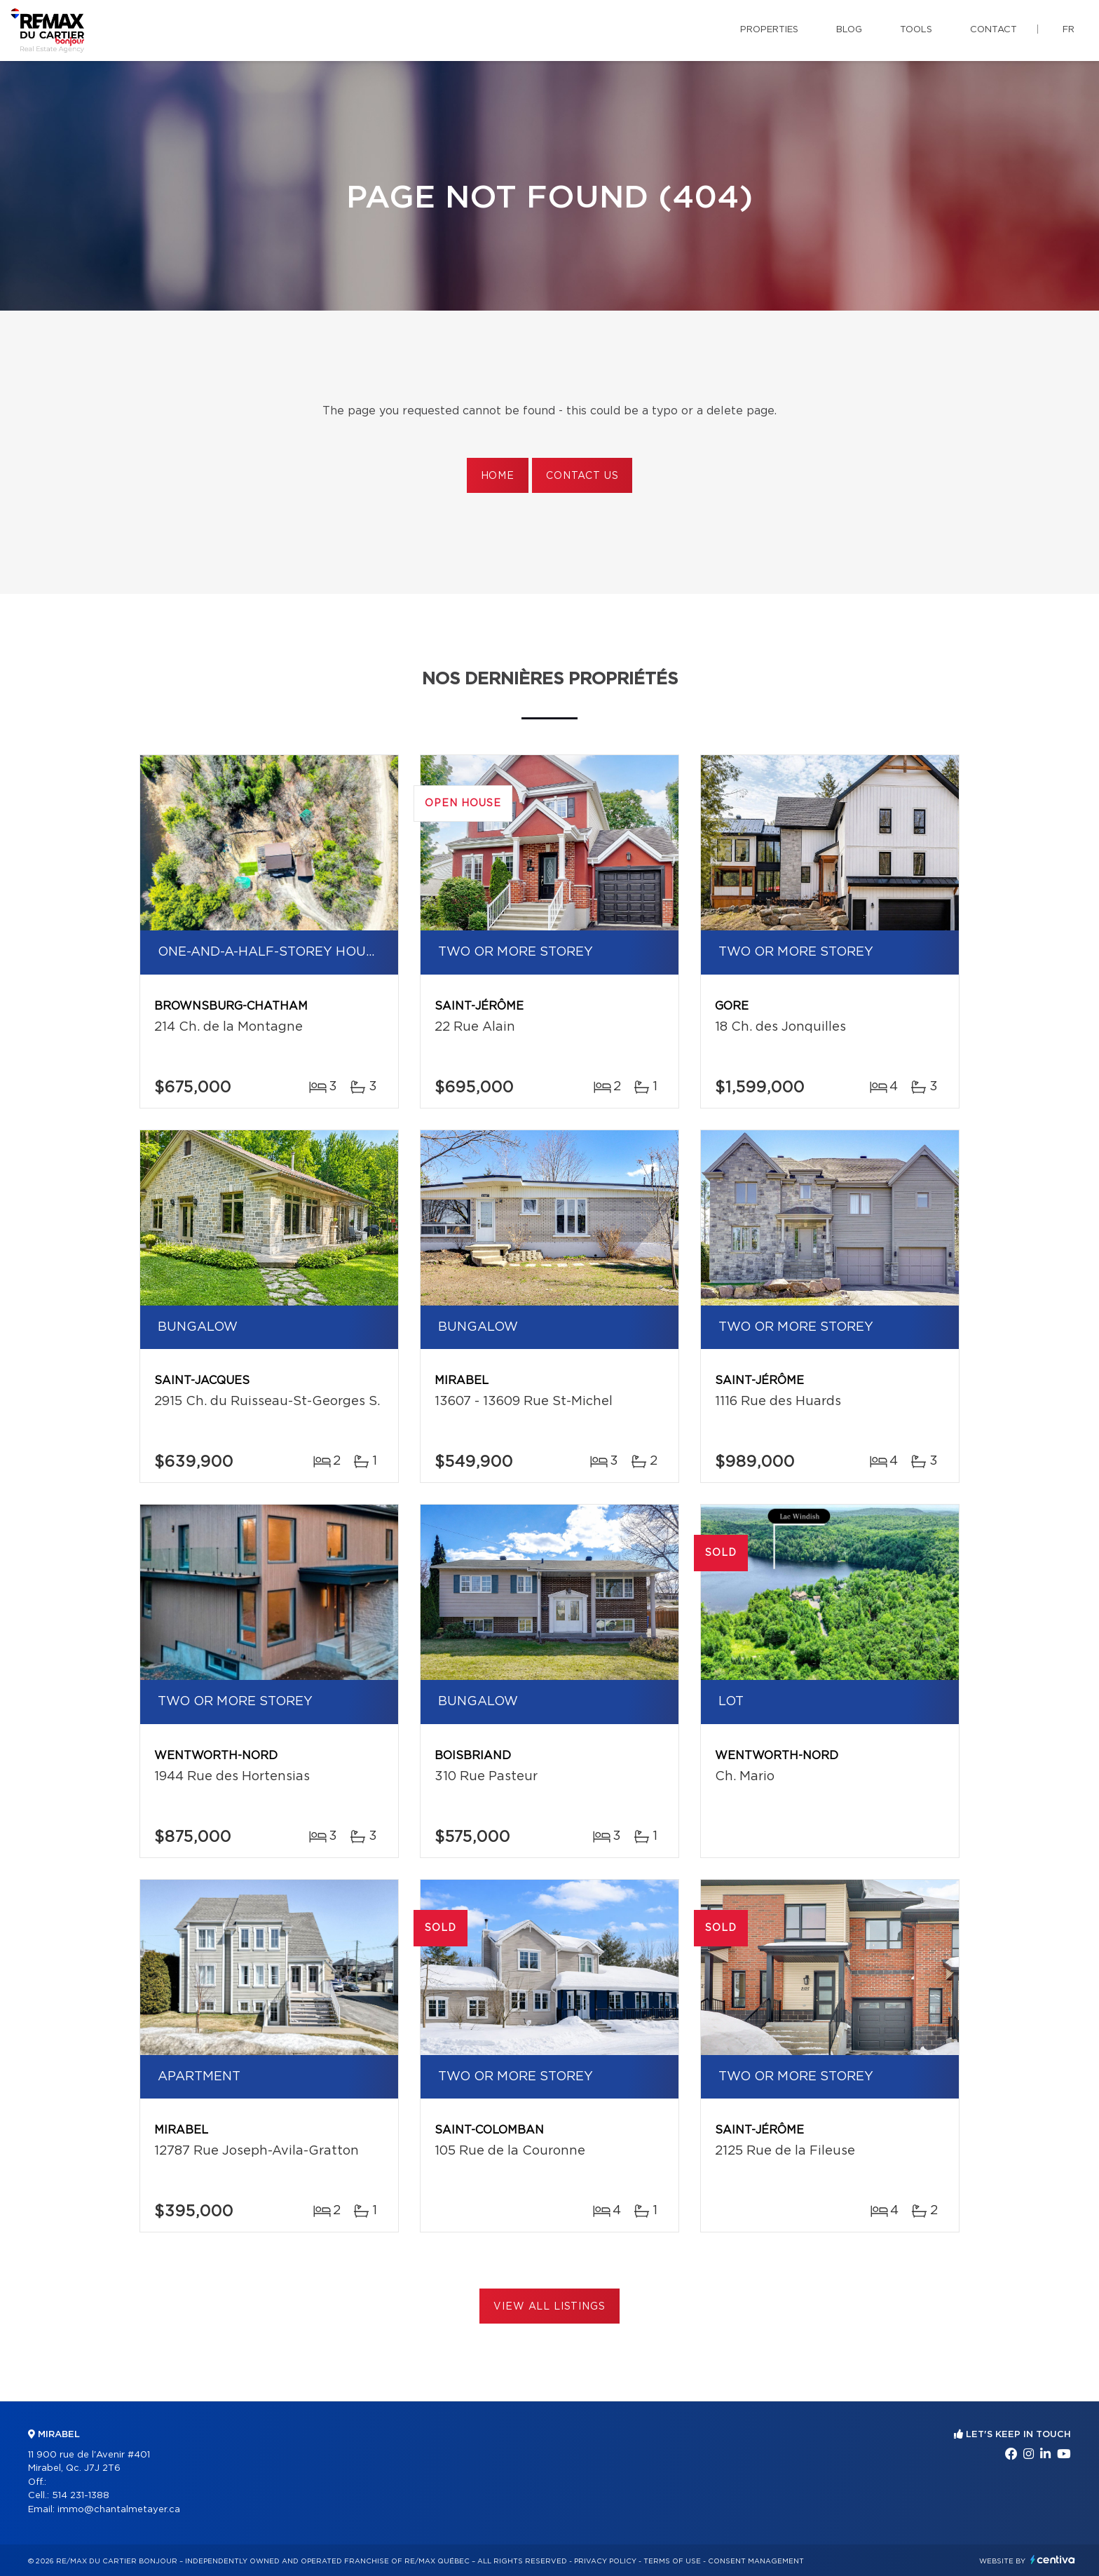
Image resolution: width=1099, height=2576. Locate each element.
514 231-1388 (80, 2495)
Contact (993, 29)
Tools (916, 29)
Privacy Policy (605, 2561)
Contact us (582, 476)
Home (497, 476)
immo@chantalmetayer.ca (118, 2509)
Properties (769, 29)
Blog (849, 29)
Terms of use (672, 2561)
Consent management (756, 2561)
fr (1068, 29)
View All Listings (549, 2307)
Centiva (1052, 2559)
